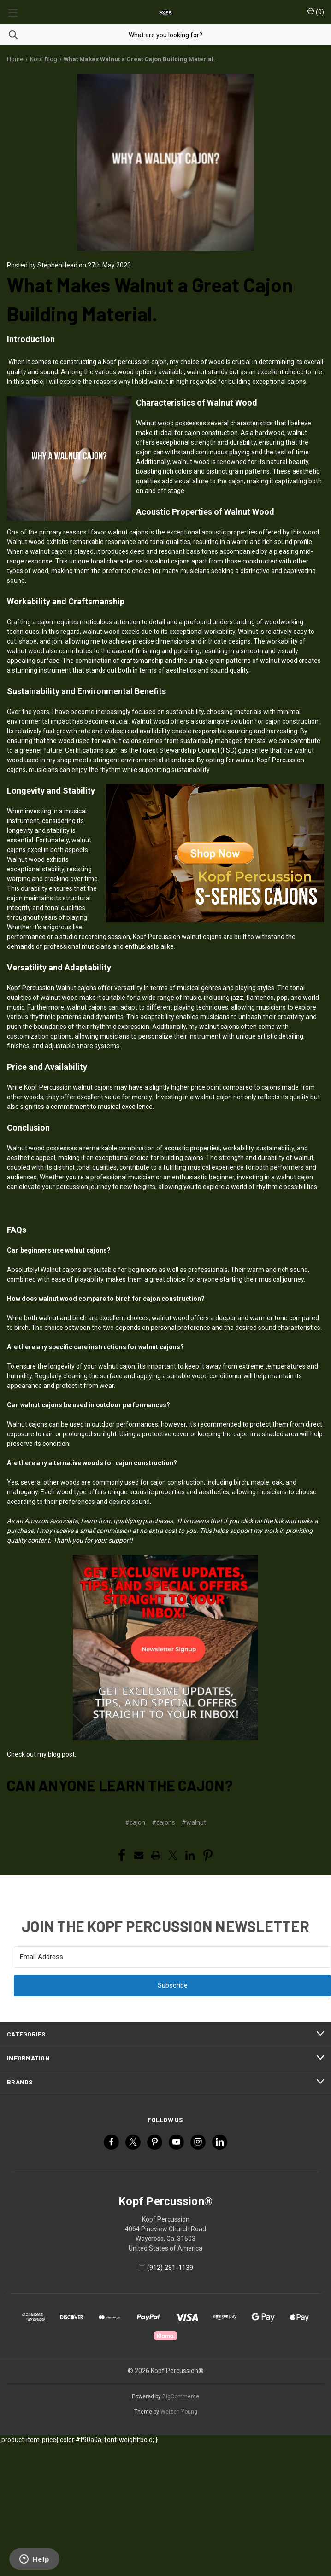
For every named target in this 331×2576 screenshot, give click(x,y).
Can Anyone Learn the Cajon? (120, 1785)
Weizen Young (178, 2411)
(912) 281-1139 (170, 2267)
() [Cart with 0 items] (315, 11)
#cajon (135, 1822)
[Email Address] (172, 1957)
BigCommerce (180, 2396)
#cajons (163, 1822)
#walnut (194, 1822)
